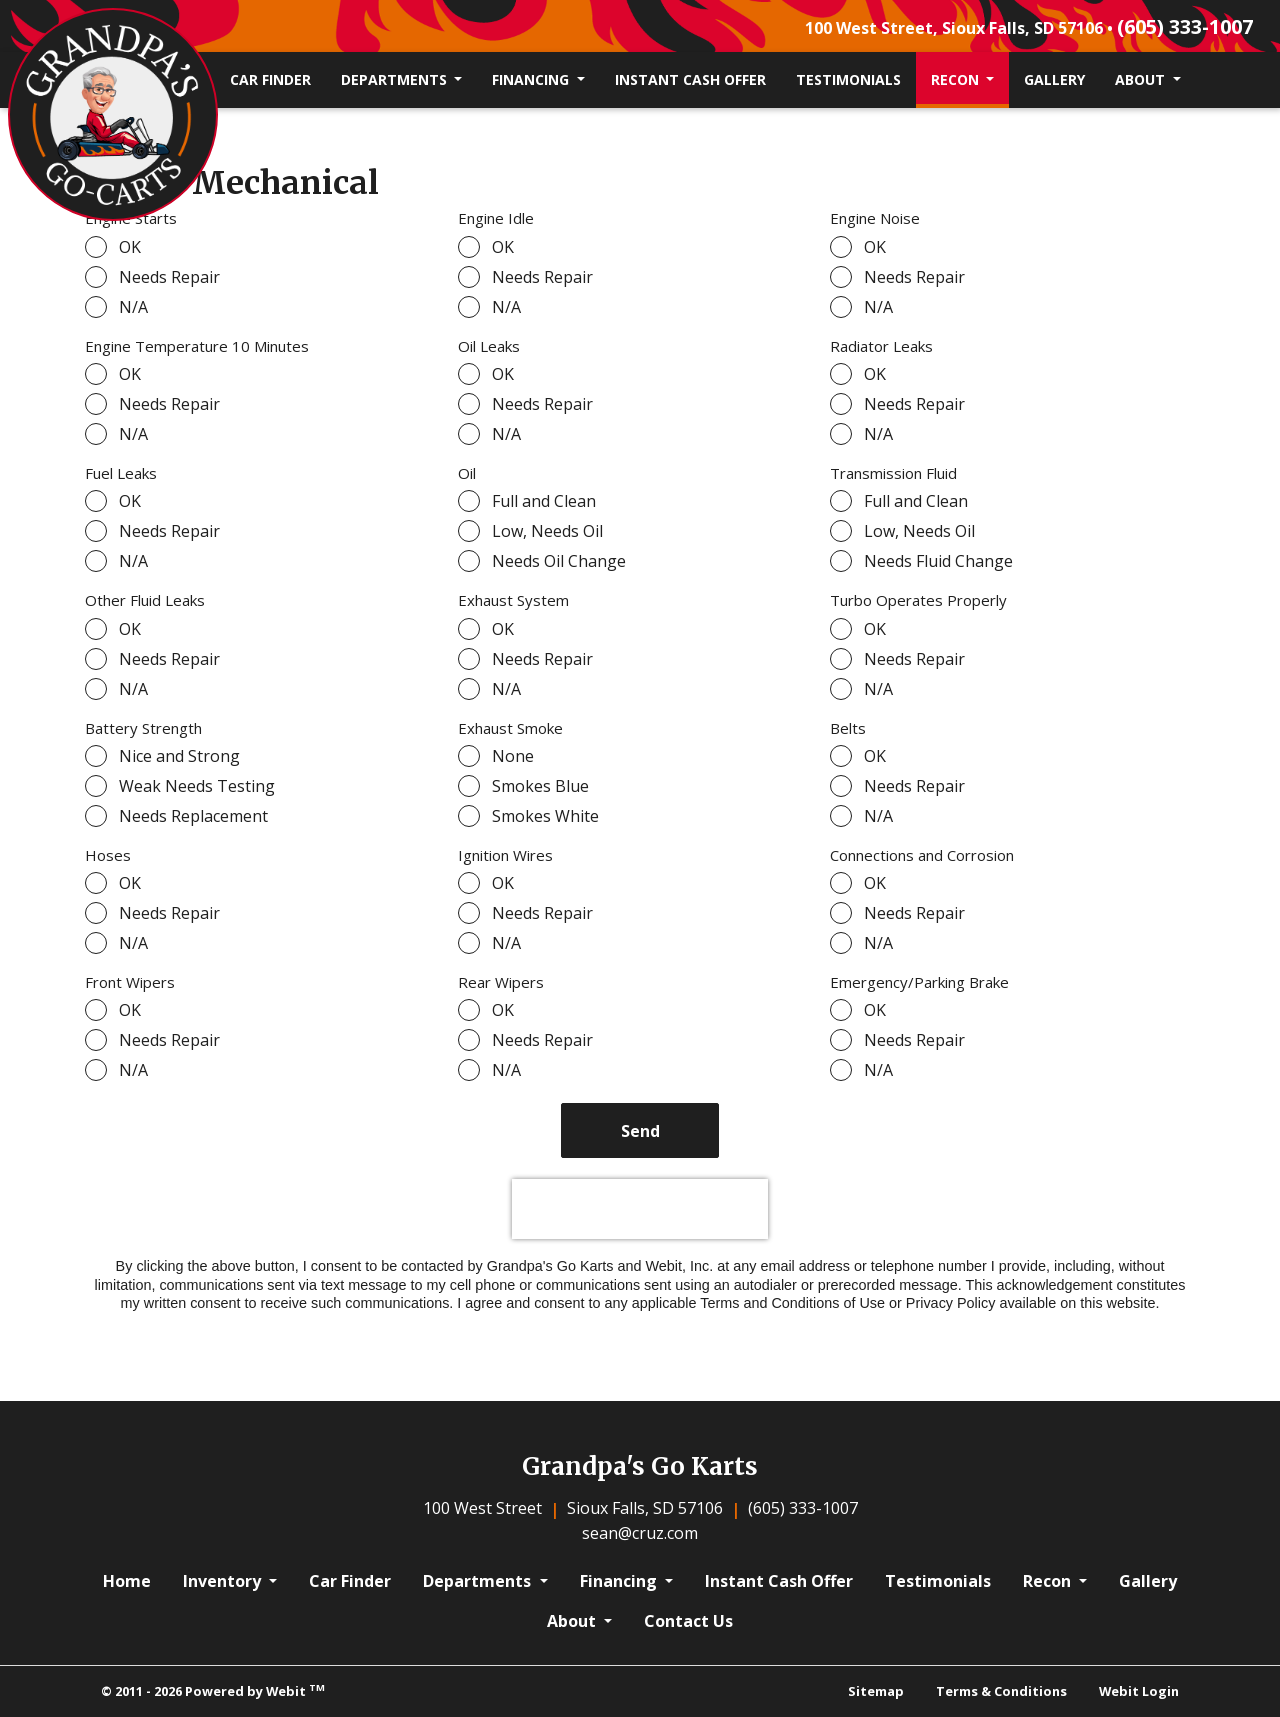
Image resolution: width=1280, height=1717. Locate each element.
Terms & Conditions (1001, 1691)
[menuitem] (270, 80)
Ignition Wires (505, 855)
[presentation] (640, 1209)
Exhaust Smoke (510, 728)
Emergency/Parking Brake (919, 982)
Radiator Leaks (881, 346)
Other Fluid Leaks (145, 600)
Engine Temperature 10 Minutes (197, 346)
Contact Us (688, 1621)
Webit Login (1139, 1691)
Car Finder (270, 79)
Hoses (108, 855)
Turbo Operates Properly (918, 600)
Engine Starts (131, 218)
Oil (467, 473)
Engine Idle (496, 218)
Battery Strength (143, 728)
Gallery (1054, 79)
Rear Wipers (501, 982)
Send (640, 1131)
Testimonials (848, 79)
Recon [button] (957, 79)
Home (127, 1581)
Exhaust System (513, 600)
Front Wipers (130, 982)
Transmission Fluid (893, 473)
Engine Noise (875, 218)
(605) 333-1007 (1185, 26)
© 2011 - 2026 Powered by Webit (213, 1690)
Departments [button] (396, 79)
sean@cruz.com (640, 1533)
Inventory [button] (224, 1581)
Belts (848, 728)
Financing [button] (532, 79)
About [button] (1142, 79)
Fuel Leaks (121, 473)
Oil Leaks (489, 346)
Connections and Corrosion (922, 855)
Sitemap (876, 1691)
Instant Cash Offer (690, 79)
